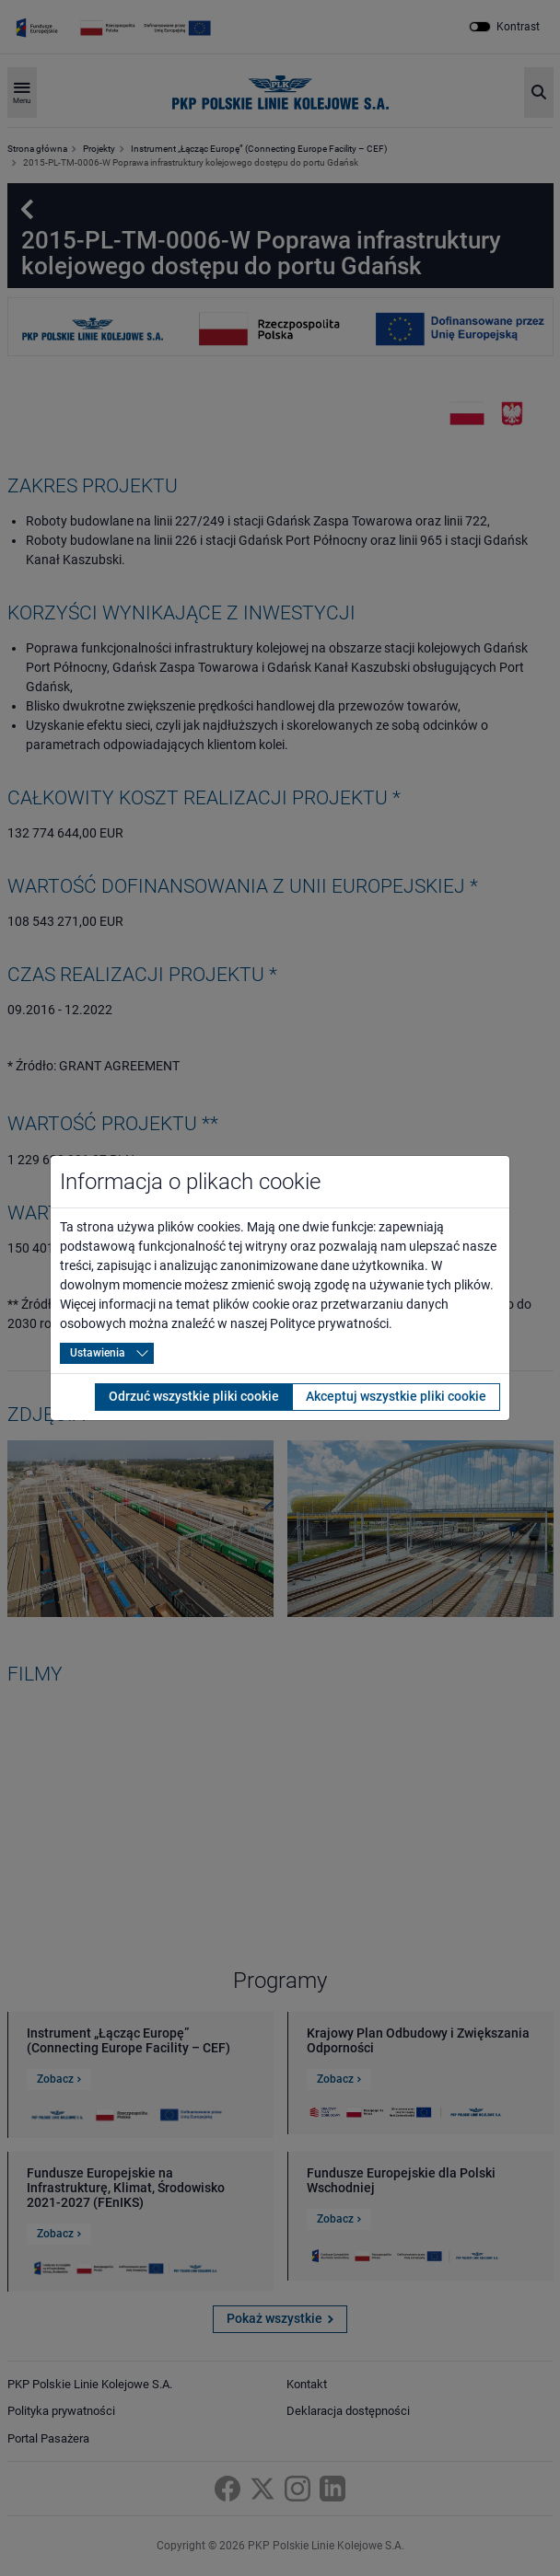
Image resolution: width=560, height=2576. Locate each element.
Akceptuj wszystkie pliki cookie (396, 1396)
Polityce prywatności (329, 1323)
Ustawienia (97, 1352)
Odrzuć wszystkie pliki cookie (194, 1396)
